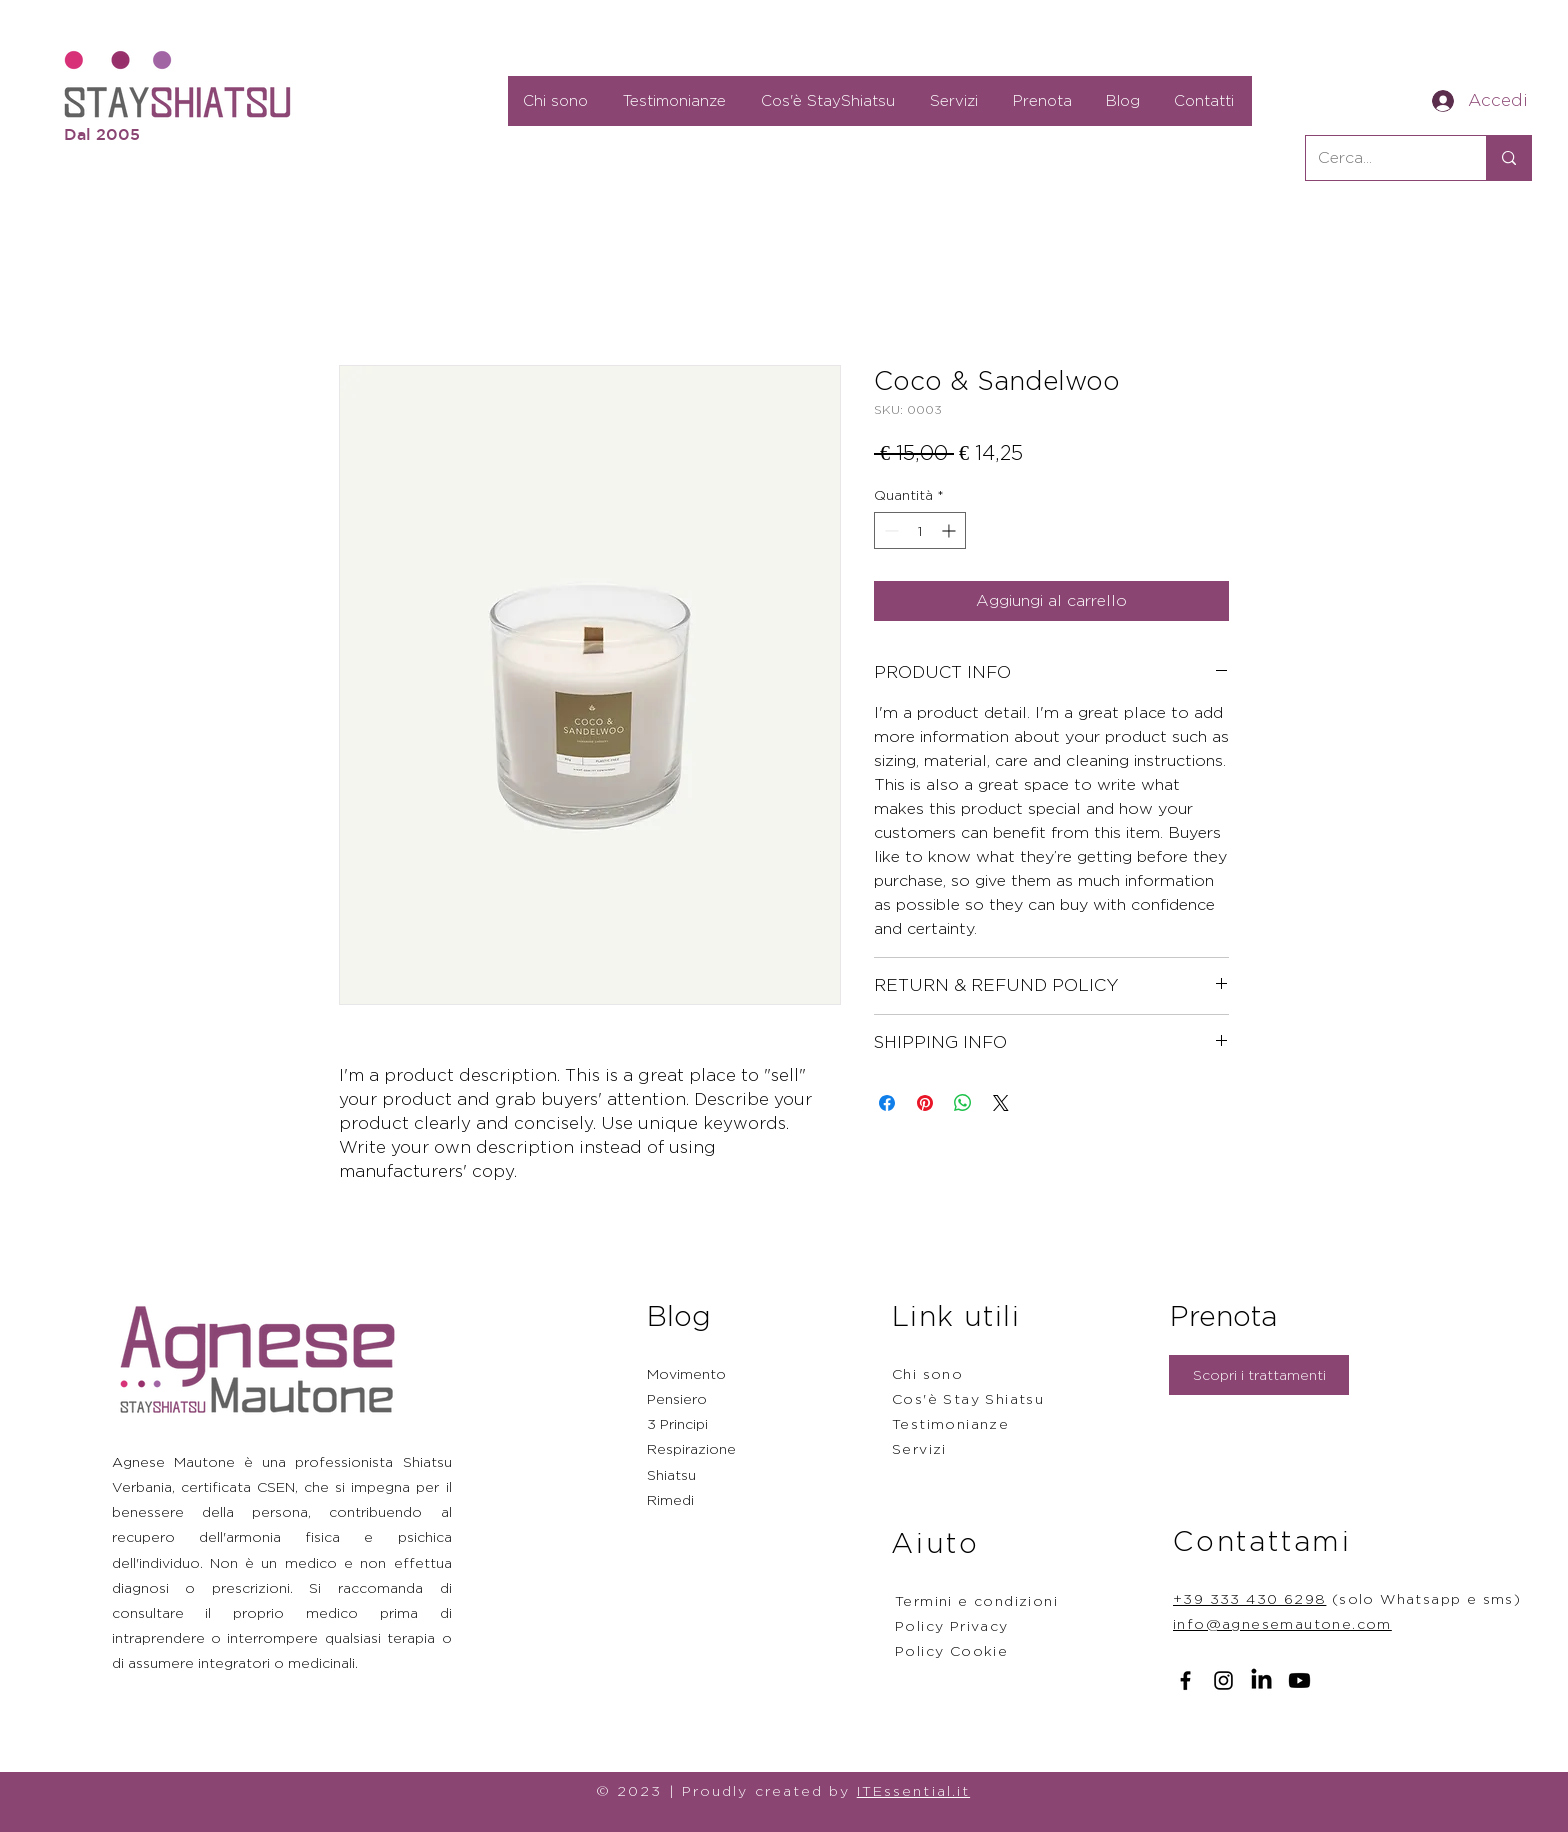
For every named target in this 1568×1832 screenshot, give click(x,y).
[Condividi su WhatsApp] (963, 1103)
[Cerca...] (1381, 158)
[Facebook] (1185, 1680)
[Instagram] (1223, 1680)
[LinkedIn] (1261, 1680)
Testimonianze (950, 1423)
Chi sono (927, 1373)
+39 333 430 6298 (1249, 1598)
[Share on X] (1001, 1103)
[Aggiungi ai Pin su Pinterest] (925, 1103)
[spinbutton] (920, 530)
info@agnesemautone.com (1282, 1623)
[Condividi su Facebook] (887, 1103)
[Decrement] (889, 530)
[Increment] (950, 530)
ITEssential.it (913, 1790)
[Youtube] (1299, 1680)
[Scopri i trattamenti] (1259, 1375)
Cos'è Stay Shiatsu (968, 1398)
